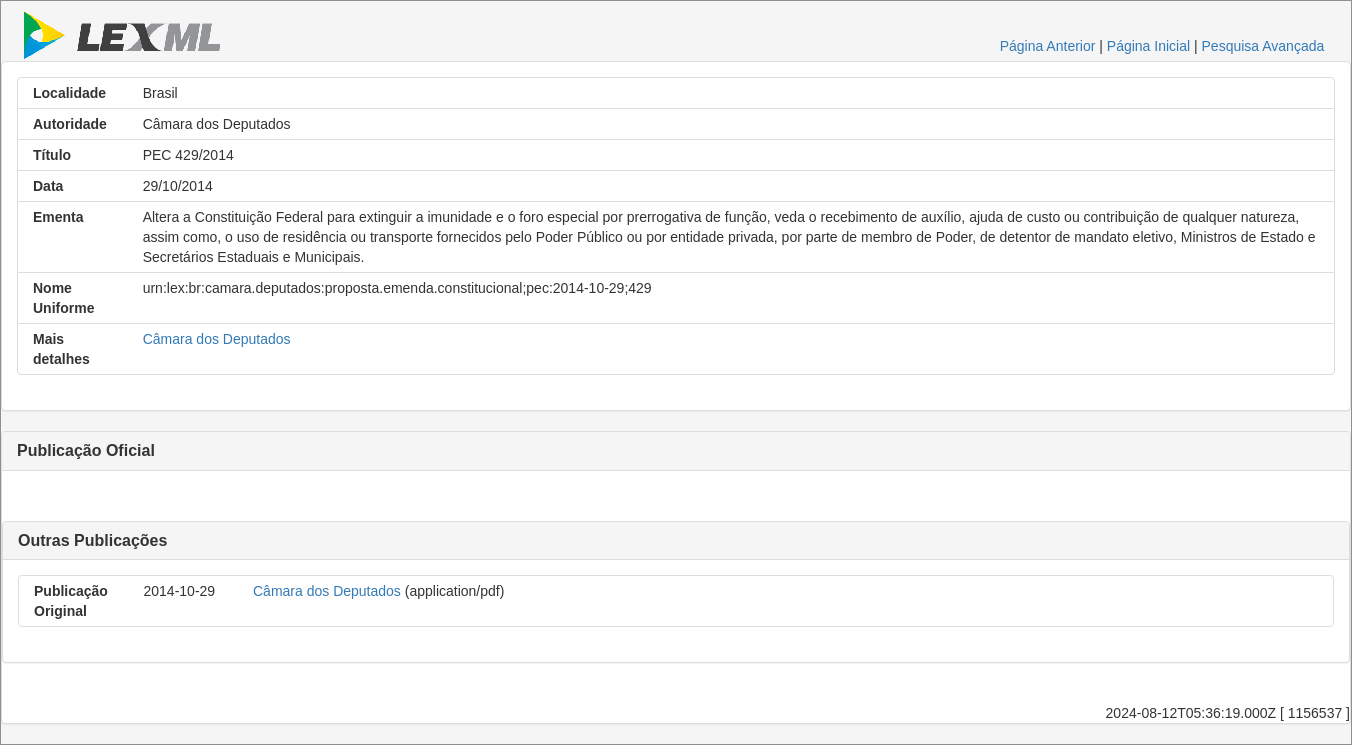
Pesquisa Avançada (1263, 46)
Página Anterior (1048, 46)
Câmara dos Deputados (217, 339)
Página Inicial (1148, 46)
